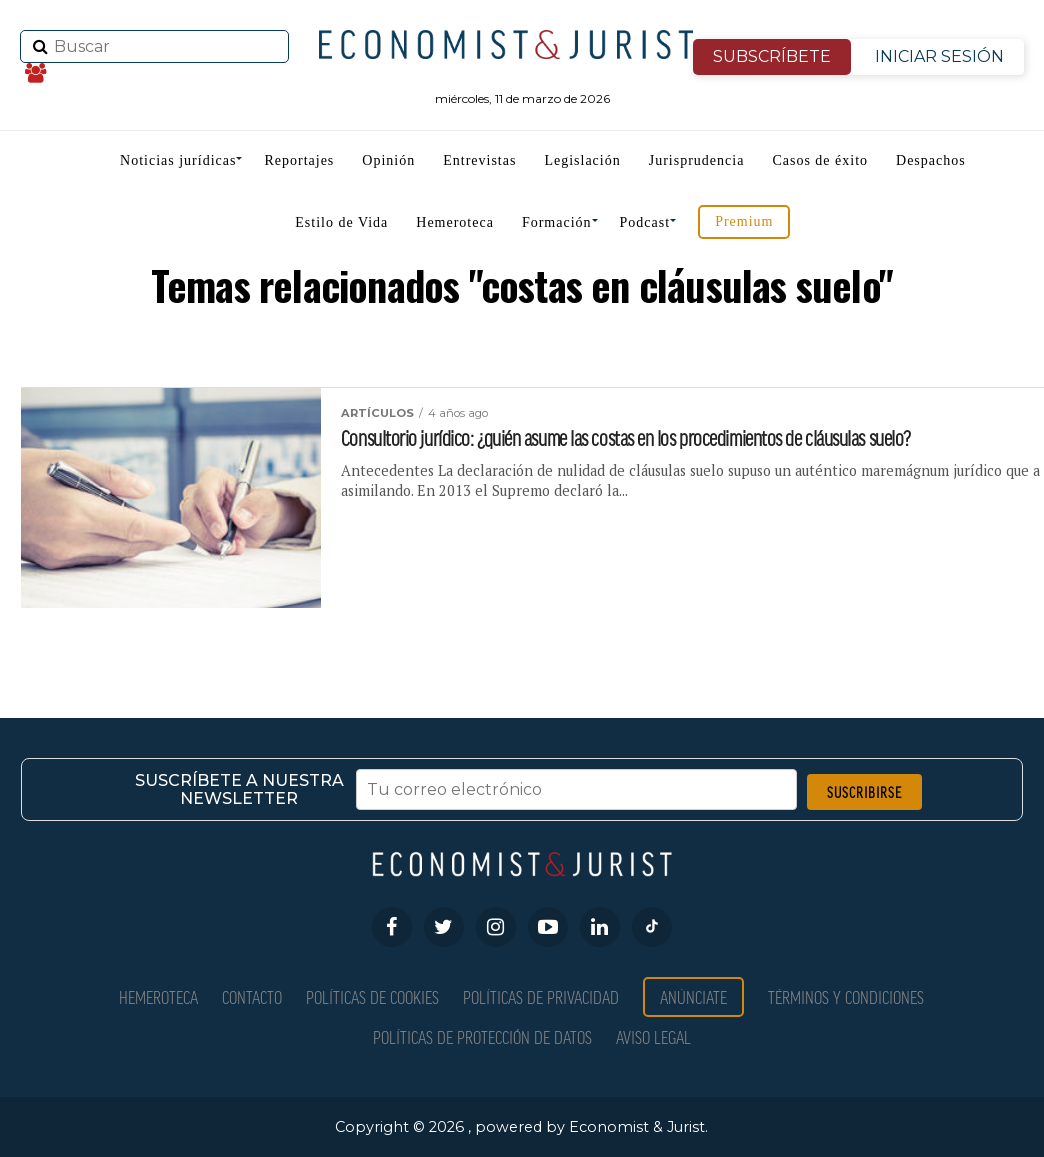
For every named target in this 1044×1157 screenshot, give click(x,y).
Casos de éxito (820, 160)
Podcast (645, 222)
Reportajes (299, 160)
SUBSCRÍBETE (772, 56)
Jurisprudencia (697, 160)
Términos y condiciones (846, 996)
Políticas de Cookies (372, 996)
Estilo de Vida (341, 222)
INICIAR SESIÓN (939, 56)
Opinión (388, 160)
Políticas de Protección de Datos (482, 1036)
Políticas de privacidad (541, 996)
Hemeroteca (455, 222)
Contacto (252, 996)
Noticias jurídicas (178, 160)
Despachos (931, 160)
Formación (557, 222)
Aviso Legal (653, 1036)
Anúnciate (693, 996)
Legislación (582, 160)
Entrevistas (479, 160)
